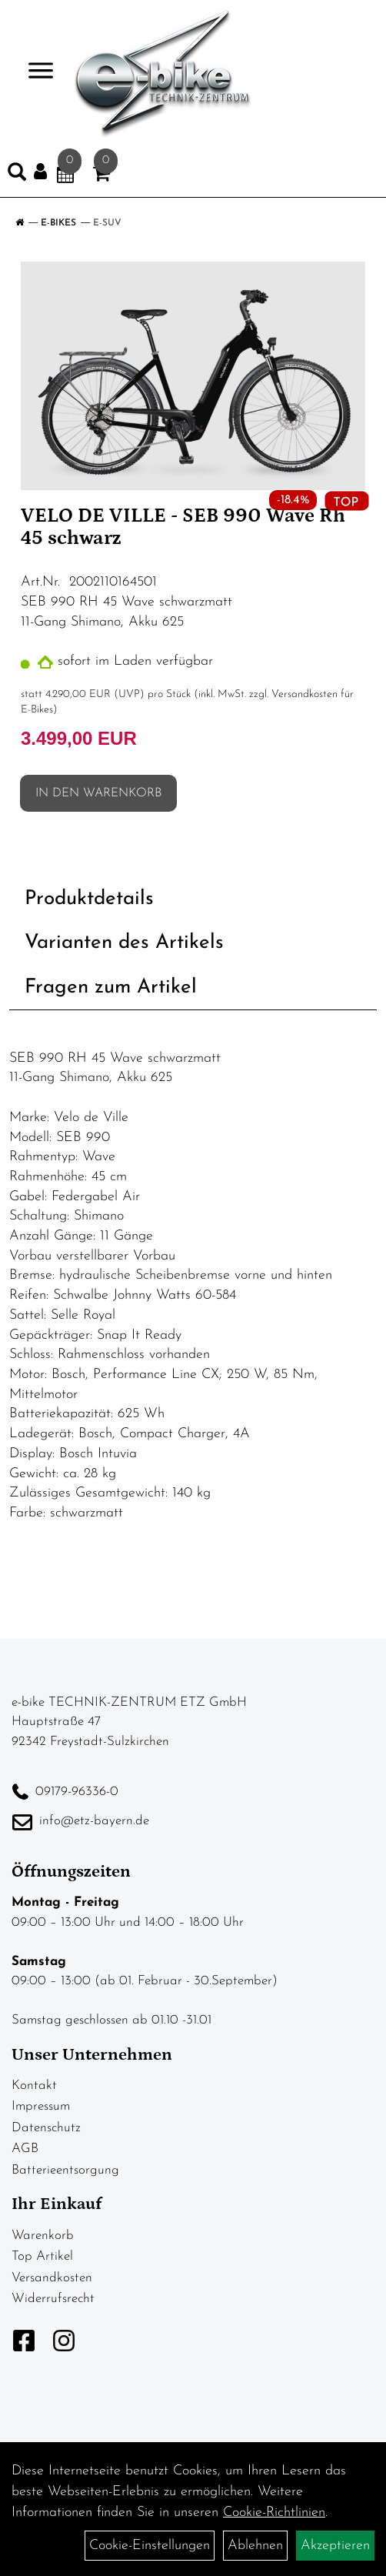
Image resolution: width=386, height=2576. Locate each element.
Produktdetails (89, 899)
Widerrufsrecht (53, 2298)
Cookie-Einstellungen (149, 2545)
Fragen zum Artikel (111, 987)
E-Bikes (58, 223)
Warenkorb (43, 2235)
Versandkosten (52, 2277)
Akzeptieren (335, 2545)
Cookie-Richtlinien (274, 2512)
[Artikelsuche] (17, 175)
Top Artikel (42, 2256)
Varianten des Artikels (124, 943)
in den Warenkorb (98, 793)
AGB (25, 2148)
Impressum (41, 2106)
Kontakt (34, 2085)
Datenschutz (46, 2127)
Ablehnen (255, 2545)
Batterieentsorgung (65, 2170)
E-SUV (107, 223)
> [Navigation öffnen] (34, 72)
